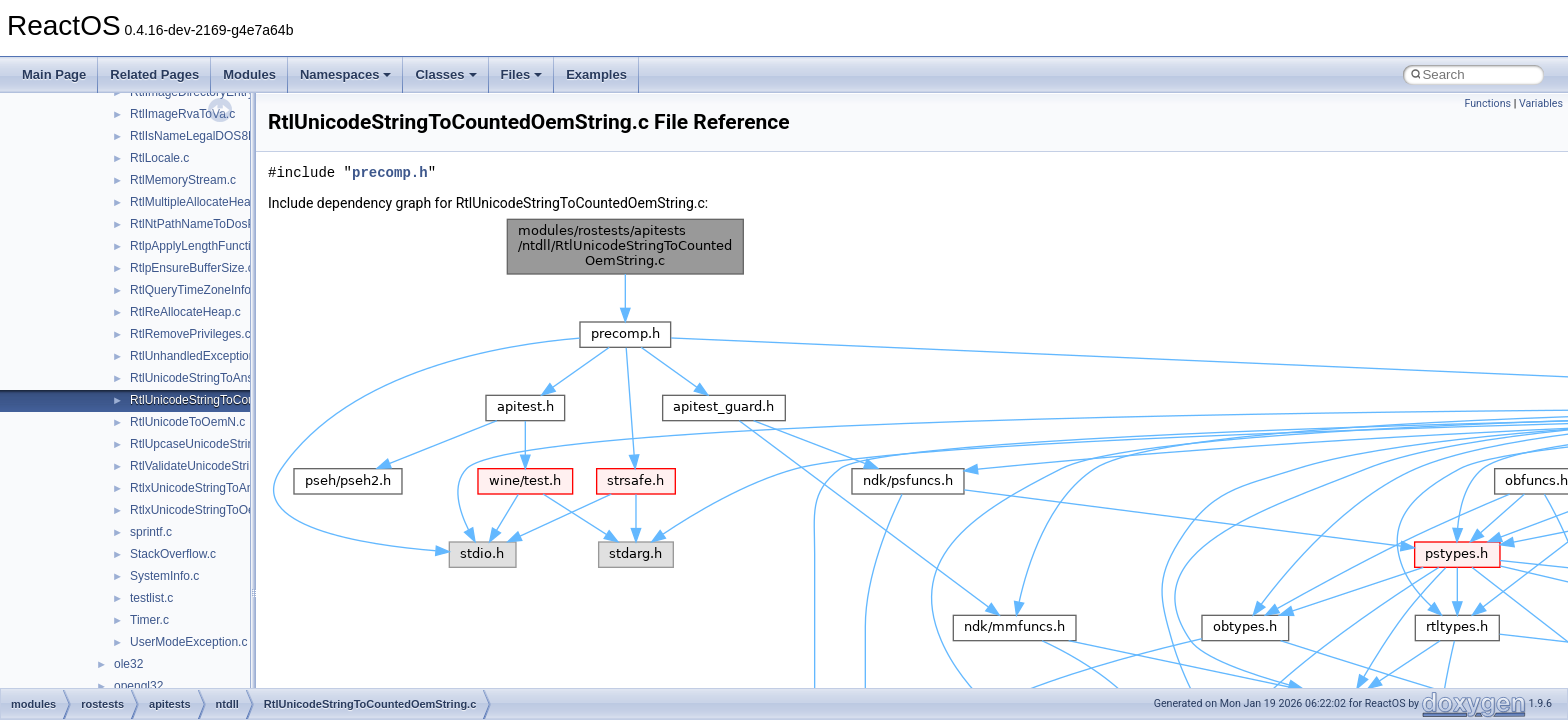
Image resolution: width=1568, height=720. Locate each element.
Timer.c (149, 620)
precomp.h (390, 172)
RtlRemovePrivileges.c (190, 334)
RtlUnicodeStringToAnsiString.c (213, 378)
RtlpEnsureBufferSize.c (192, 268)
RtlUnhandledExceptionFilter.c (210, 356)
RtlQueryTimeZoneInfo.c (195, 290)
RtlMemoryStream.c (183, 180)
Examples (596, 74)
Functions (1487, 103)
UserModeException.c (188, 642)
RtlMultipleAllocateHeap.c (198, 202)
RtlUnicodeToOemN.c (187, 422)
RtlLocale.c (159, 158)
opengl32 (138, 686)
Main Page (54, 74)
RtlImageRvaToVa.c (182, 114)
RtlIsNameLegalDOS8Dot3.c (206, 136)
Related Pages (154, 74)
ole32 (128, 664)
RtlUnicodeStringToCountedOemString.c (237, 400)
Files (522, 74)
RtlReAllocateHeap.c (185, 312)
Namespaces (346, 74)
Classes (445, 74)
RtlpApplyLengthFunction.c (201, 246)
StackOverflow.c (173, 554)
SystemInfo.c (164, 576)
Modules (249, 74)
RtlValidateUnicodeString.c (201, 466)
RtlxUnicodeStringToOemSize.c (213, 510)
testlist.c (151, 598)
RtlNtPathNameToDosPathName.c (221, 224)
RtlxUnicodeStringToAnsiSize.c (212, 488)
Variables (1541, 103)
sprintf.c (151, 532)
